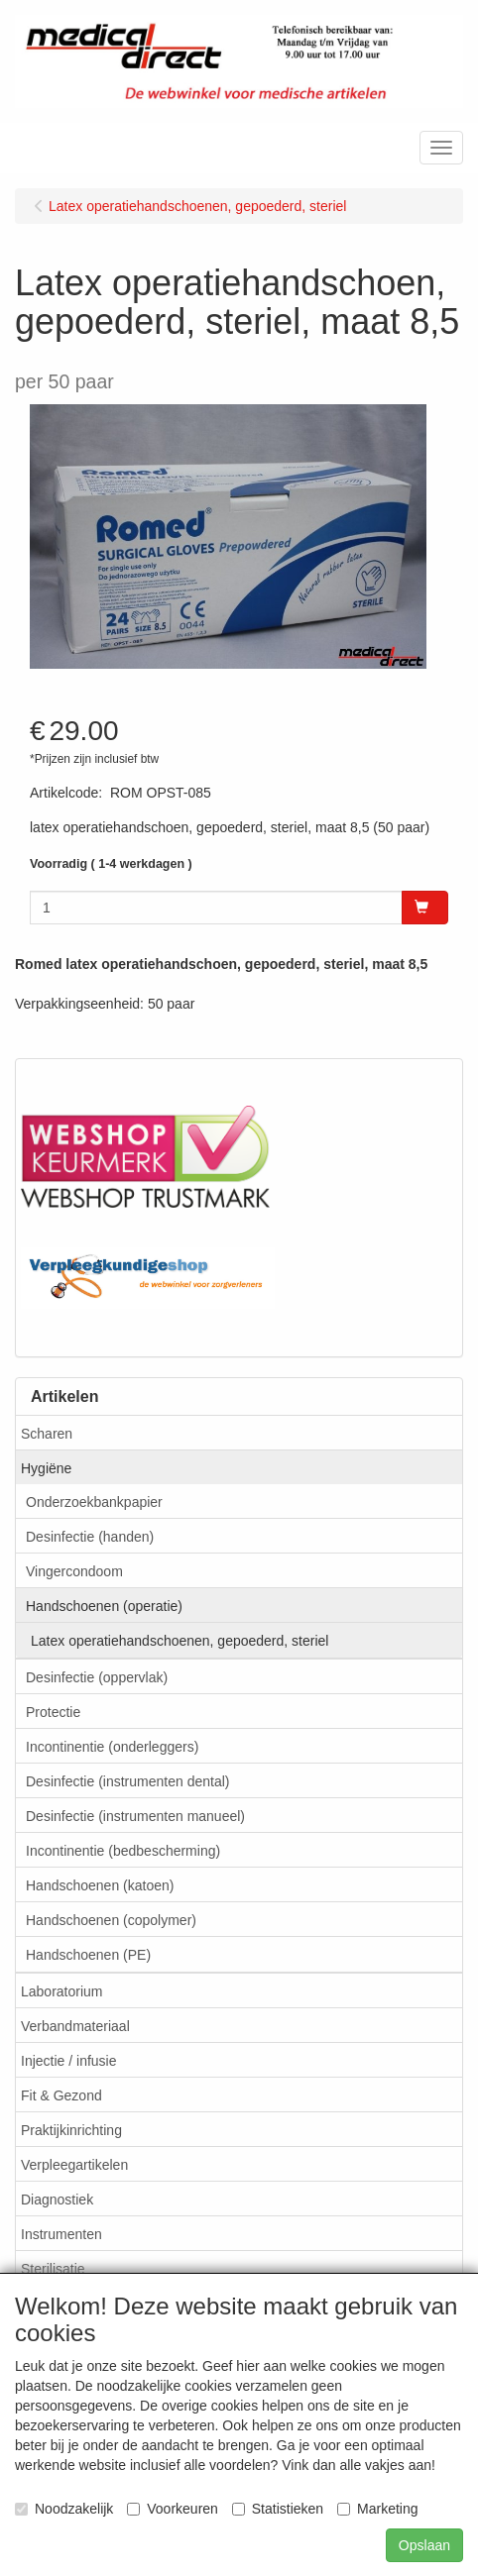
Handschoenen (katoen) (100, 1885)
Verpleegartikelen (74, 2165)
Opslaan (424, 2545)
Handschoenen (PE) (88, 1955)
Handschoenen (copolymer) (111, 1920)
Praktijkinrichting (71, 2130)
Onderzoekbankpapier (94, 1502)
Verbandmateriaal (75, 2026)
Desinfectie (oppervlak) (97, 1677)
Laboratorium (62, 1991)
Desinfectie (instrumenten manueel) (135, 1816)
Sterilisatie (53, 2269)
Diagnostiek (57, 2199)
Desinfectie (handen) (90, 1537)
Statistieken (277, 2509)
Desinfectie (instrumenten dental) (127, 1781)
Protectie (53, 1712)
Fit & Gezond (61, 2095)
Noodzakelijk (64, 2509)
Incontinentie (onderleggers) (112, 1747)
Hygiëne (46, 1468)
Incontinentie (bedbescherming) (123, 1851)
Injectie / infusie (69, 2061)
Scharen (46, 1434)
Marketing (377, 2509)
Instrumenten (61, 2234)
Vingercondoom (74, 1571)
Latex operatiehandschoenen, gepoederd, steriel (179, 1641)
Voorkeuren (172, 2509)
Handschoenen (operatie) (104, 1606)
